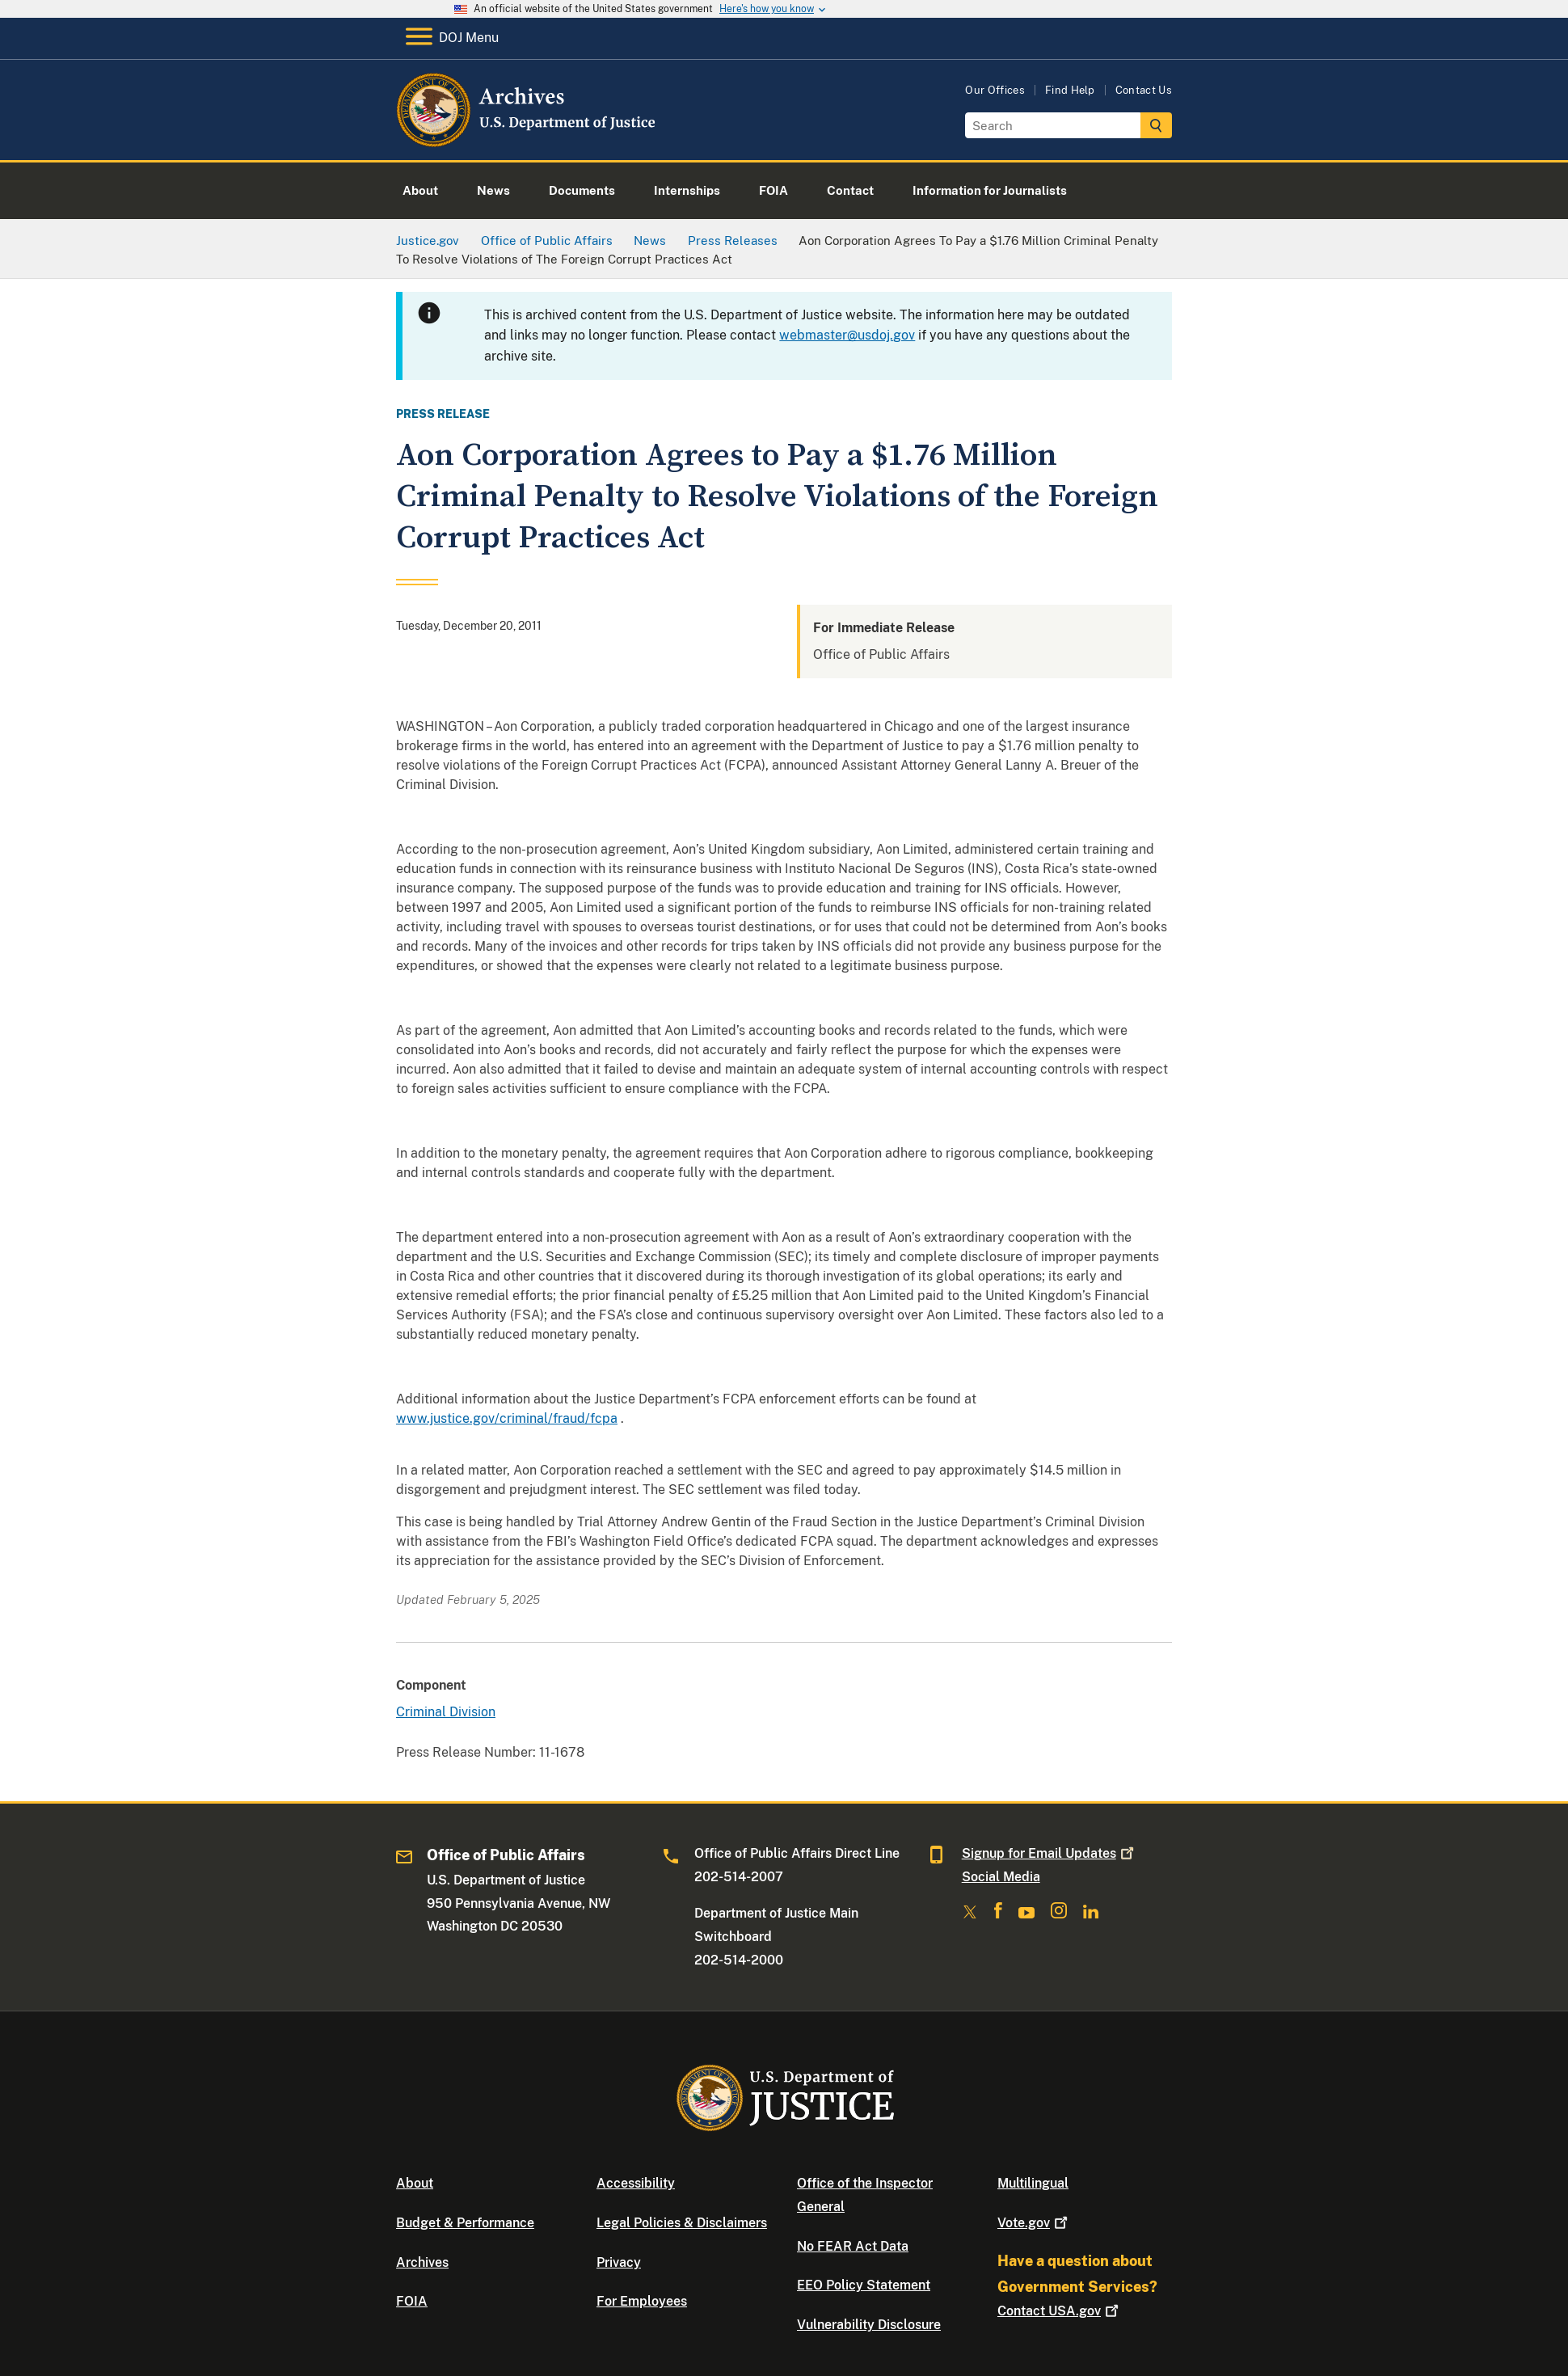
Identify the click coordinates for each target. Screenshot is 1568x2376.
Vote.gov (1034, 2222)
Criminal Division (445, 1712)
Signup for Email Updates (1049, 1853)
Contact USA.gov (1059, 2311)
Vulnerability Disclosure (869, 2324)
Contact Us (1143, 90)
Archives (422, 2262)
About (414, 2183)
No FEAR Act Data (852, 2246)
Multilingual (1033, 2183)
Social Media (1001, 1876)
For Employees (641, 2301)
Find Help (1070, 90)
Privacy (618, 2262)
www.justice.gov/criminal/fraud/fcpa (507, 1418)
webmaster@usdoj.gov (847, 335)
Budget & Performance (465, 2222)
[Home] (527, 141)
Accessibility (635, 2183)
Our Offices (995, 90)
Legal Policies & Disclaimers (681, 2222)
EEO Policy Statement (863, 2285)
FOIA (412, 2301)
